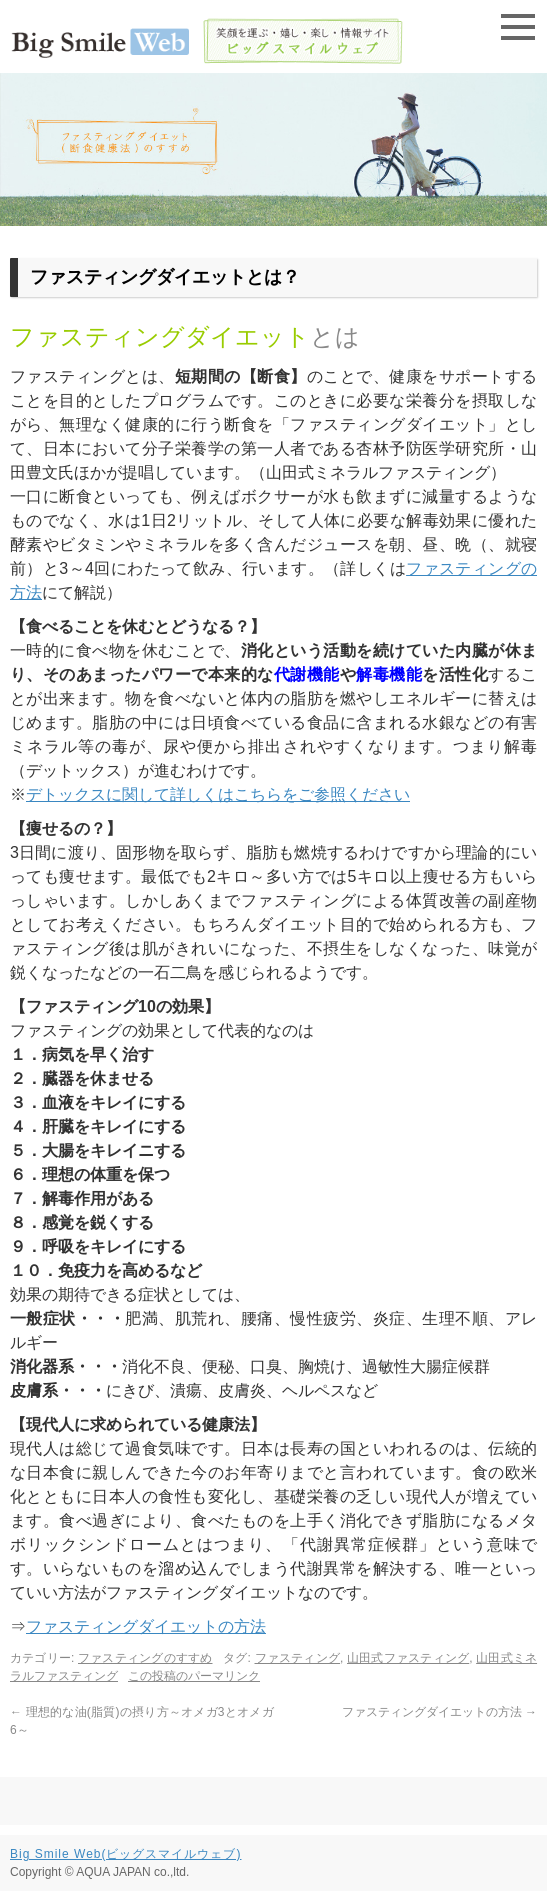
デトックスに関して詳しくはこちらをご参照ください (218, 794)
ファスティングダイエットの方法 (146, 1626)
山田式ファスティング (408, 1658)
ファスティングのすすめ (145, 1658)
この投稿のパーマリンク (194, 1676)
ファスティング (298, 1658)
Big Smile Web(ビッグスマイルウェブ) (125, 1854)
